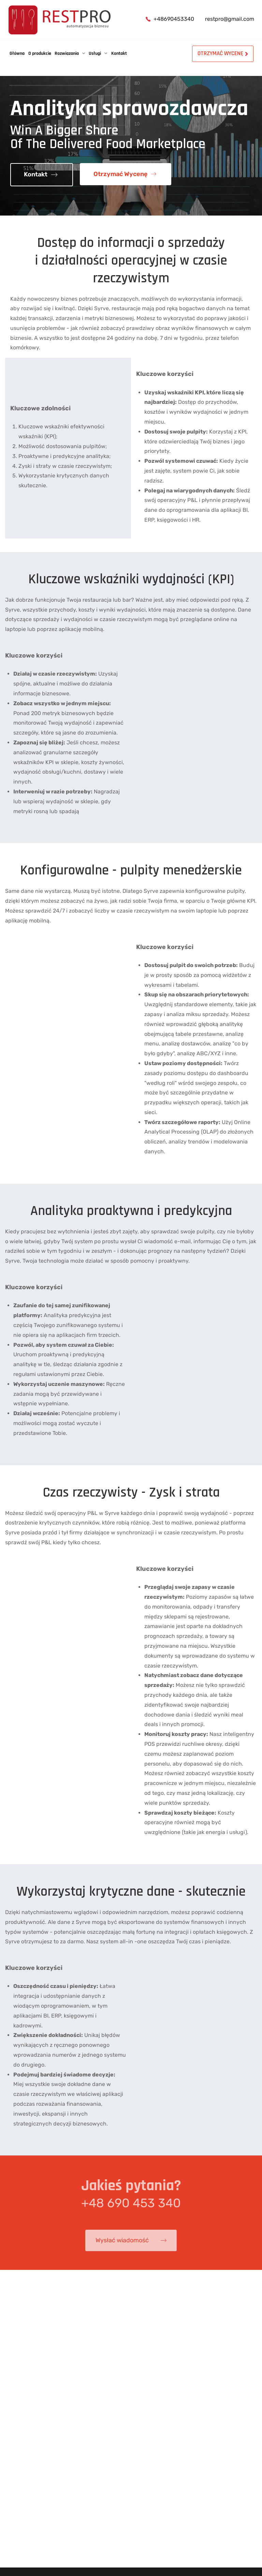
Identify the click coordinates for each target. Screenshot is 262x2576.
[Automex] (60, 19)
